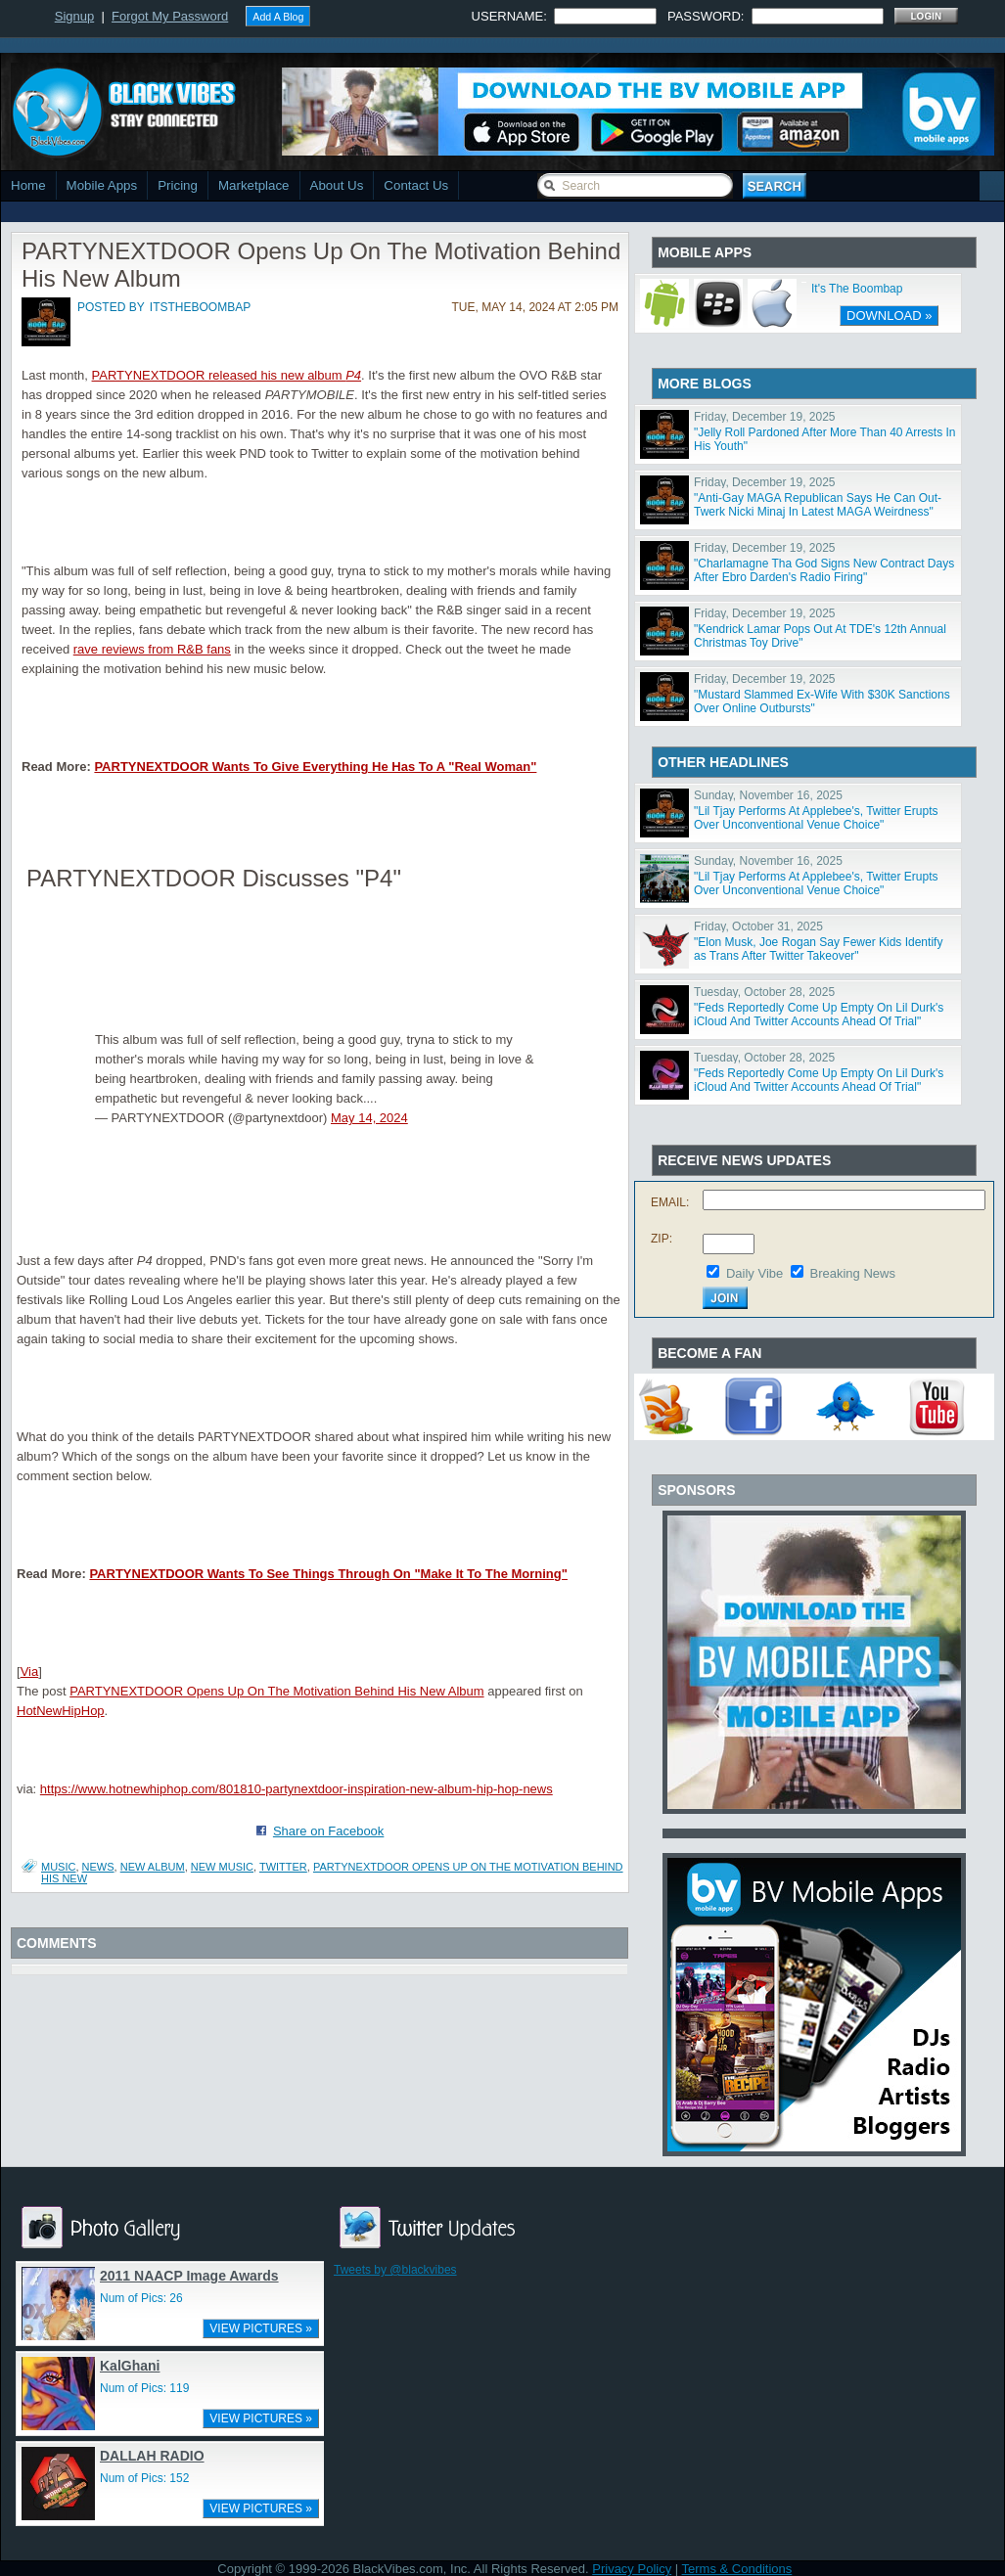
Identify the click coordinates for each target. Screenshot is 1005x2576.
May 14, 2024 (369, 1117)
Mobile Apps (102, 185)
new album (152, 1867)
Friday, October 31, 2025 (758, 926)
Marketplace (254, 185)
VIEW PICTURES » (260, 2328)
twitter (283, 1867)
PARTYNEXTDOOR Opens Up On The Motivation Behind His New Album (276, 1691)
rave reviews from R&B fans (152, 649)
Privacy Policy (631, 2568)
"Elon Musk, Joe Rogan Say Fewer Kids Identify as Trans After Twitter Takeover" (818, 949)
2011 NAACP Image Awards (189, 2275)
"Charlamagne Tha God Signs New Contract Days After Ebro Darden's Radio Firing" (824, 570)
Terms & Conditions (737, 2568)
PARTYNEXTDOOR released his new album (227, 375)
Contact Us (416, 185)
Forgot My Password (170, 16)
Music (58, 1867)
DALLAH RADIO (152, 2455)
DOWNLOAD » (889, 315)
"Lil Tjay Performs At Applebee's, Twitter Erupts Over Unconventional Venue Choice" (816, 818)
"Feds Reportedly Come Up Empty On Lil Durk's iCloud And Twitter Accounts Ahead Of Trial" (818, 1014)
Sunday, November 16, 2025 (768, 795)
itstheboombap (200, 307)
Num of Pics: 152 (144, 2478)
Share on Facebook (328, 1831)
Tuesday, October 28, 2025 (764, 992)
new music (222, 1867)
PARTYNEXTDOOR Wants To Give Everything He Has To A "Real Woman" (315, 766)
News (98, 1867)
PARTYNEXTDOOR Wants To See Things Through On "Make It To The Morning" (328, 1573)
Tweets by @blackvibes (395, 2270)
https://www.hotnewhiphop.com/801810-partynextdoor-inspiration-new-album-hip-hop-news (296, 1789)
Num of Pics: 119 (144, 2388)
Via (30, 1671)
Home (28, 185)
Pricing (178, 185)
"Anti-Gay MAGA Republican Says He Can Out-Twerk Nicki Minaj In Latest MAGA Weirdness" (817, 505)
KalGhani (130, 2365)
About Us (337, 185)
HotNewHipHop (61, 1710)
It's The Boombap (856, 288)
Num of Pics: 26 (141, 2298)
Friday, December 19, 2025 (765, 417)
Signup (74, 16)
